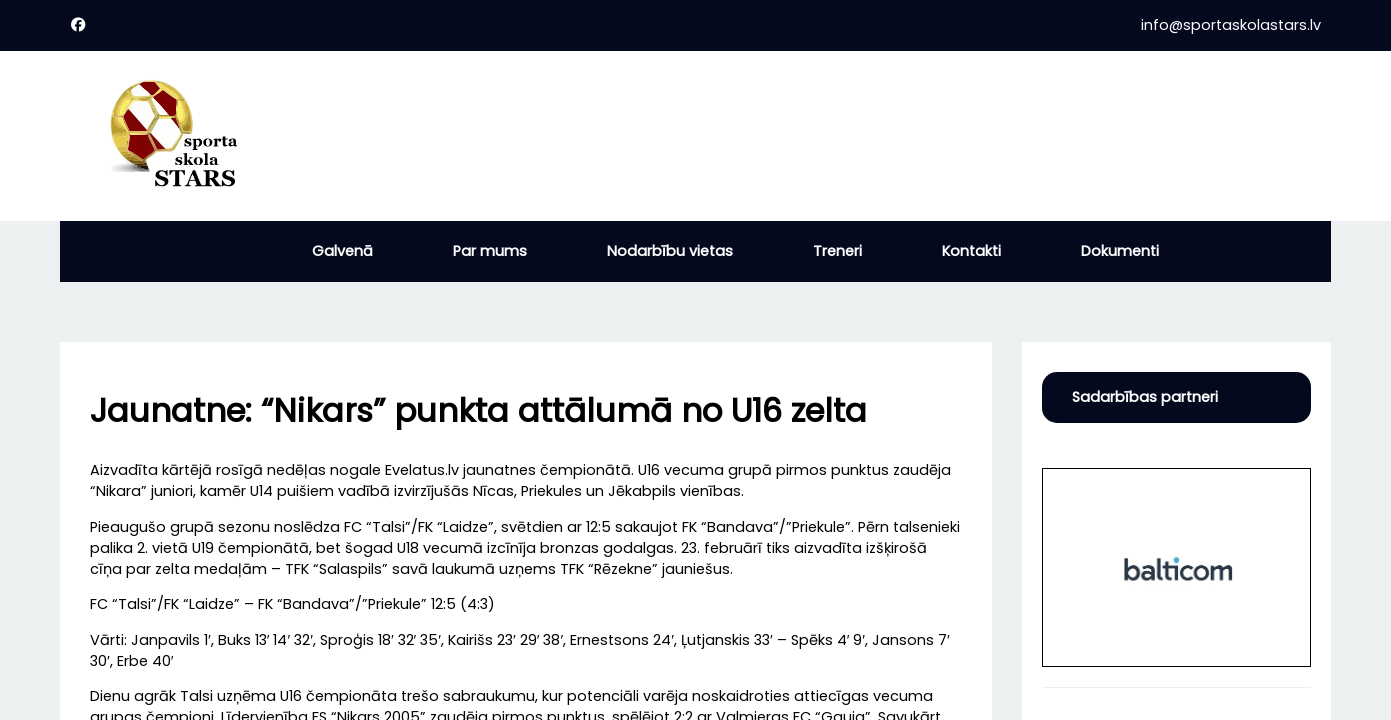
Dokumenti (1120, 251)
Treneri (837, 251)
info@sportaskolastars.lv (1231, 25)
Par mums (490, 251)
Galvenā (342, 251)
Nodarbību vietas (670, 251)
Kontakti (971, 251)
